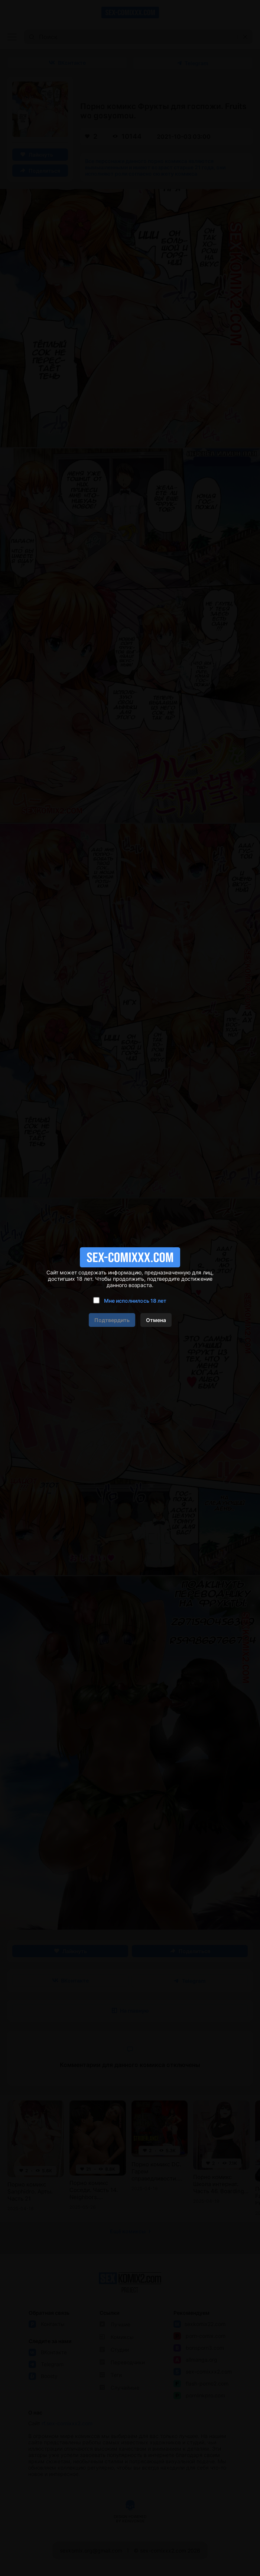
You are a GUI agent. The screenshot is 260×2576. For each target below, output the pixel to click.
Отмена (156, 1320)
